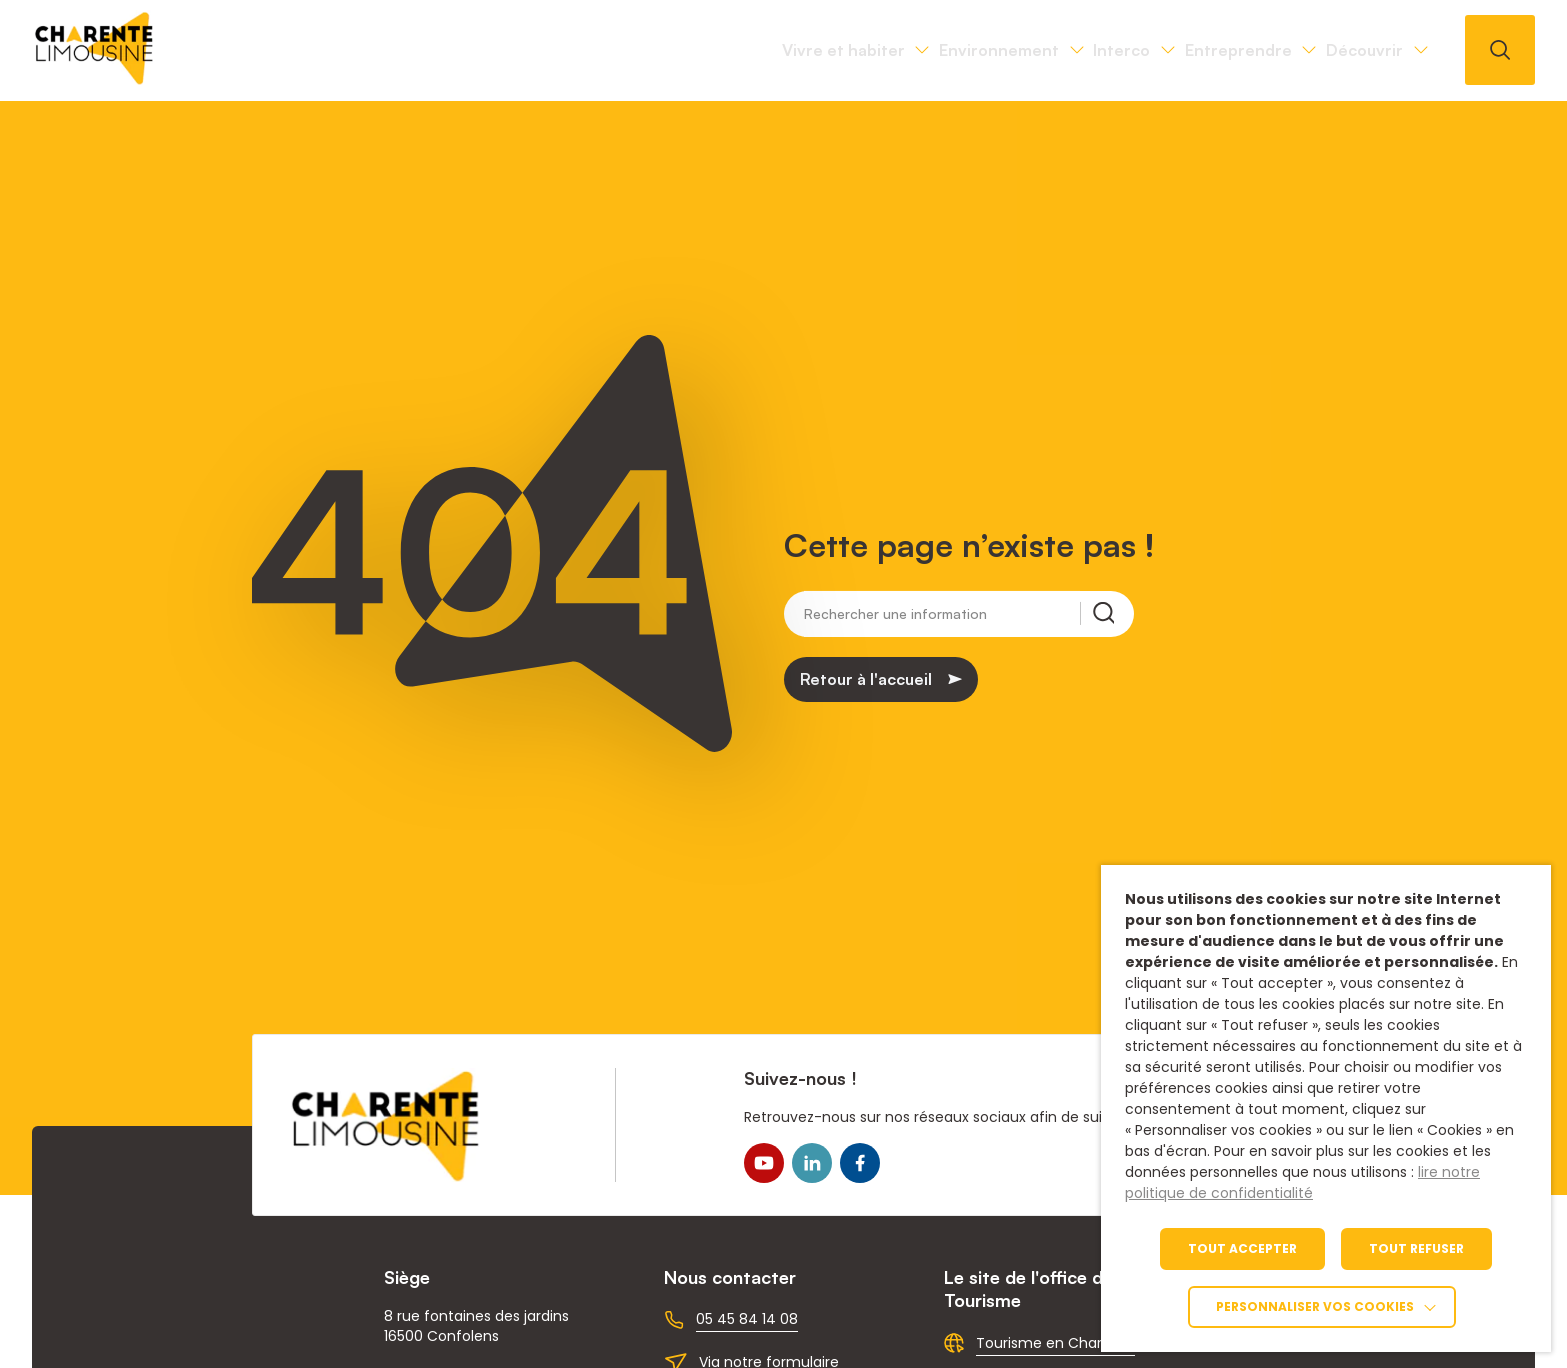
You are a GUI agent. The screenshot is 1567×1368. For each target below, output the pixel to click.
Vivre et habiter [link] (594, 50)
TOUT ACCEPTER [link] (1242, 1248)
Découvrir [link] (1336, 50)
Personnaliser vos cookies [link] (1315, 1306)
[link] (95, 79)
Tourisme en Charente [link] (1055, 1343)
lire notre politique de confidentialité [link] (1302, 1182)
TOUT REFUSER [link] (1416, 1248)
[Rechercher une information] (942, 616)
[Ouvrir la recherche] (1500, 50)
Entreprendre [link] (1155, 50)
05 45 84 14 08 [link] (747, 1319)
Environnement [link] (806, 50)
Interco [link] (983, 50)
